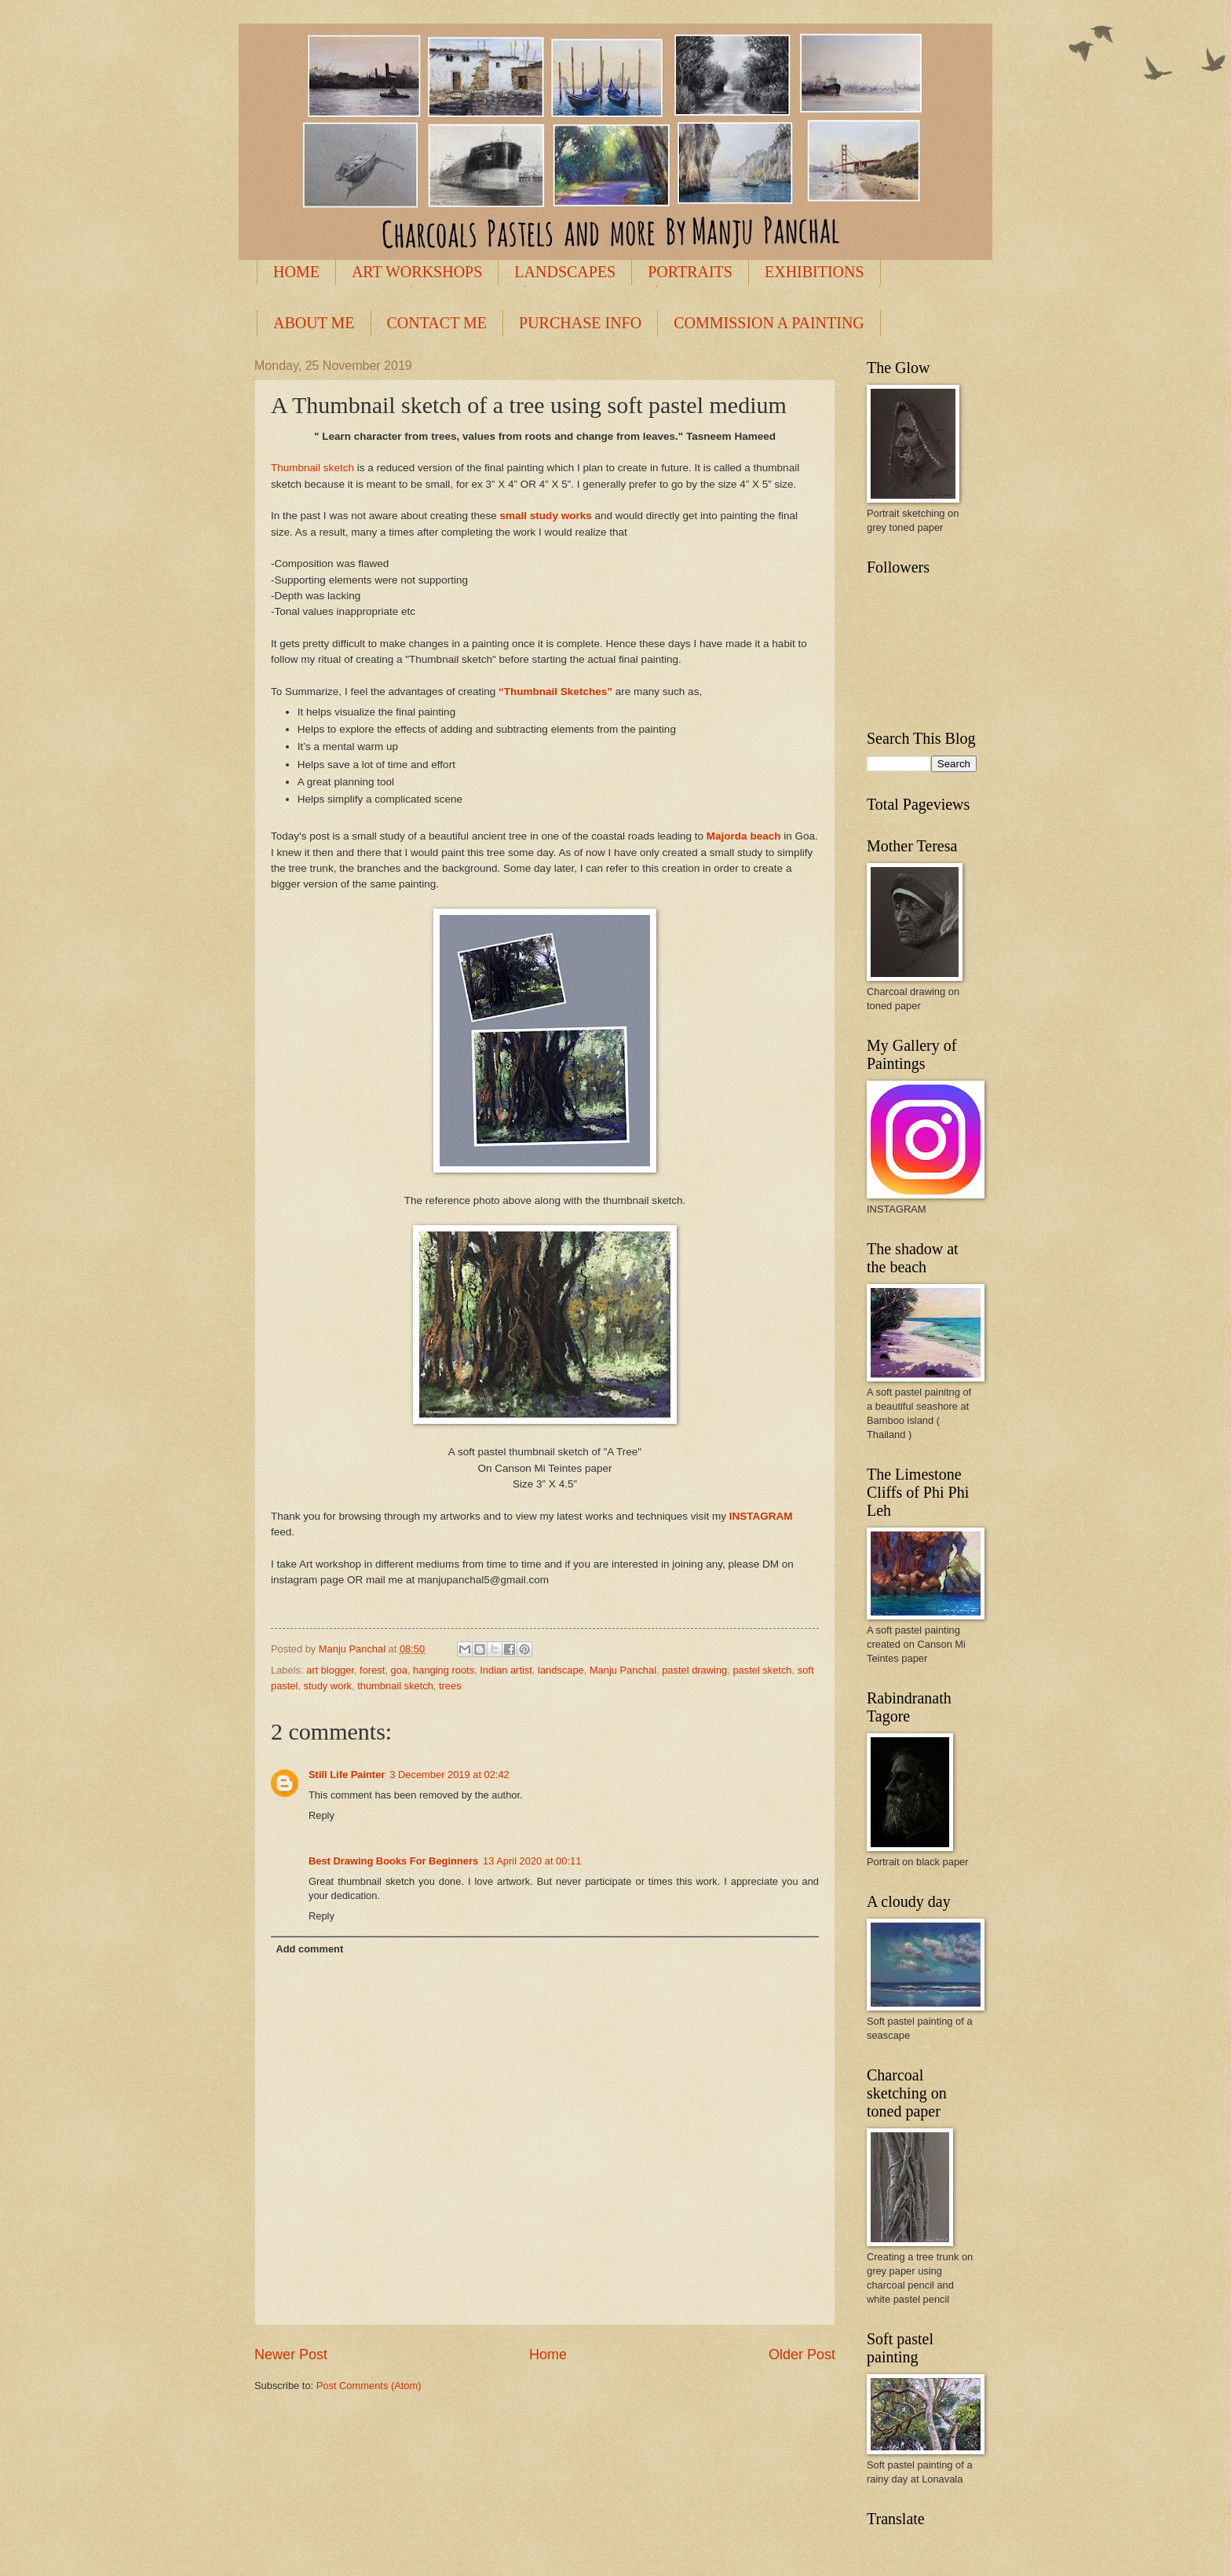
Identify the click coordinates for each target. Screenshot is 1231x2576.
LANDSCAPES (565, 271)
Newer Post (290, 2354)
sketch (340, 468)
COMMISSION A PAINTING (769, 322)
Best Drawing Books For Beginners (393, 1861)
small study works (546, 515)
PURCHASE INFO (580, 322)
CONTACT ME (437, 322)
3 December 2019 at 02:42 (449, 1774)
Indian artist (506, 1670)
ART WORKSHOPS (417, 271)
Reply (321, 1815)
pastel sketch (761, 1670)
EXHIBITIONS (814, 271)
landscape (561, 1670)
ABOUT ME (314, 322)
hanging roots (443, 1670)
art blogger (330, 1670)
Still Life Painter (347, 1774)
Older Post (802, 2354)
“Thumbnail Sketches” (555, 691)
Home (548, 2354)
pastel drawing (694, 1670)
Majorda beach (744, 836)
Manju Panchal (623, 1670)
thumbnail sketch (395, 1686)
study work (328, 1686)
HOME (296, 271)
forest (372, 1670)
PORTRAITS (690, 271)
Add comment (309, 1949)
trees (450, 1686)
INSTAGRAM (761, 1516)
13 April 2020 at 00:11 (532, 1861)
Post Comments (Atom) (369, 2385)
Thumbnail (297, 468)
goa (398, 1670)
